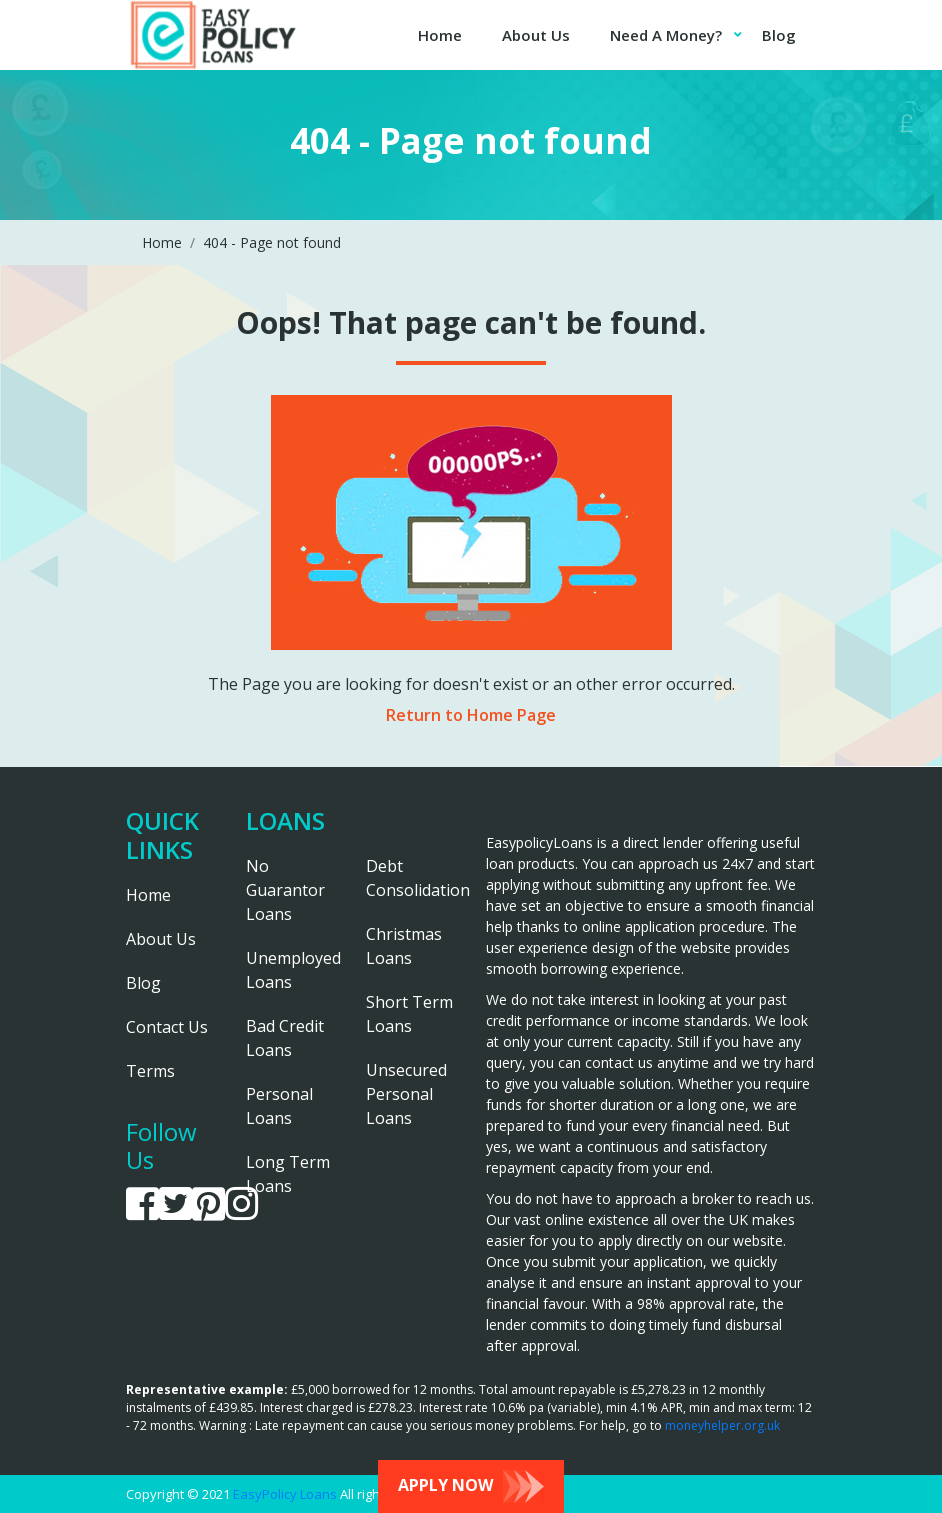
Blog (779, 35)
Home (440, 35)
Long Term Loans (288, 1174)
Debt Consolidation (411, 878)
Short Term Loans (409, 1014)
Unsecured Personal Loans (406, 1094)
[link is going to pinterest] (208, 1204)
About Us (536, 35)
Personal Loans (279, 1106)
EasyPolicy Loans (285, 1494)
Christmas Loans (404, 946)
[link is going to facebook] (142, 1204)
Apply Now (471, 1486)
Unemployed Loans (291, 970)
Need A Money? (666, 35)
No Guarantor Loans (285, 890)
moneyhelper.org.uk (722, 1425)
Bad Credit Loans (285, 1038)
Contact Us (167, 1027)
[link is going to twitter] (175, 1204)
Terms (150, 1071)
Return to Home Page (471, 715)
